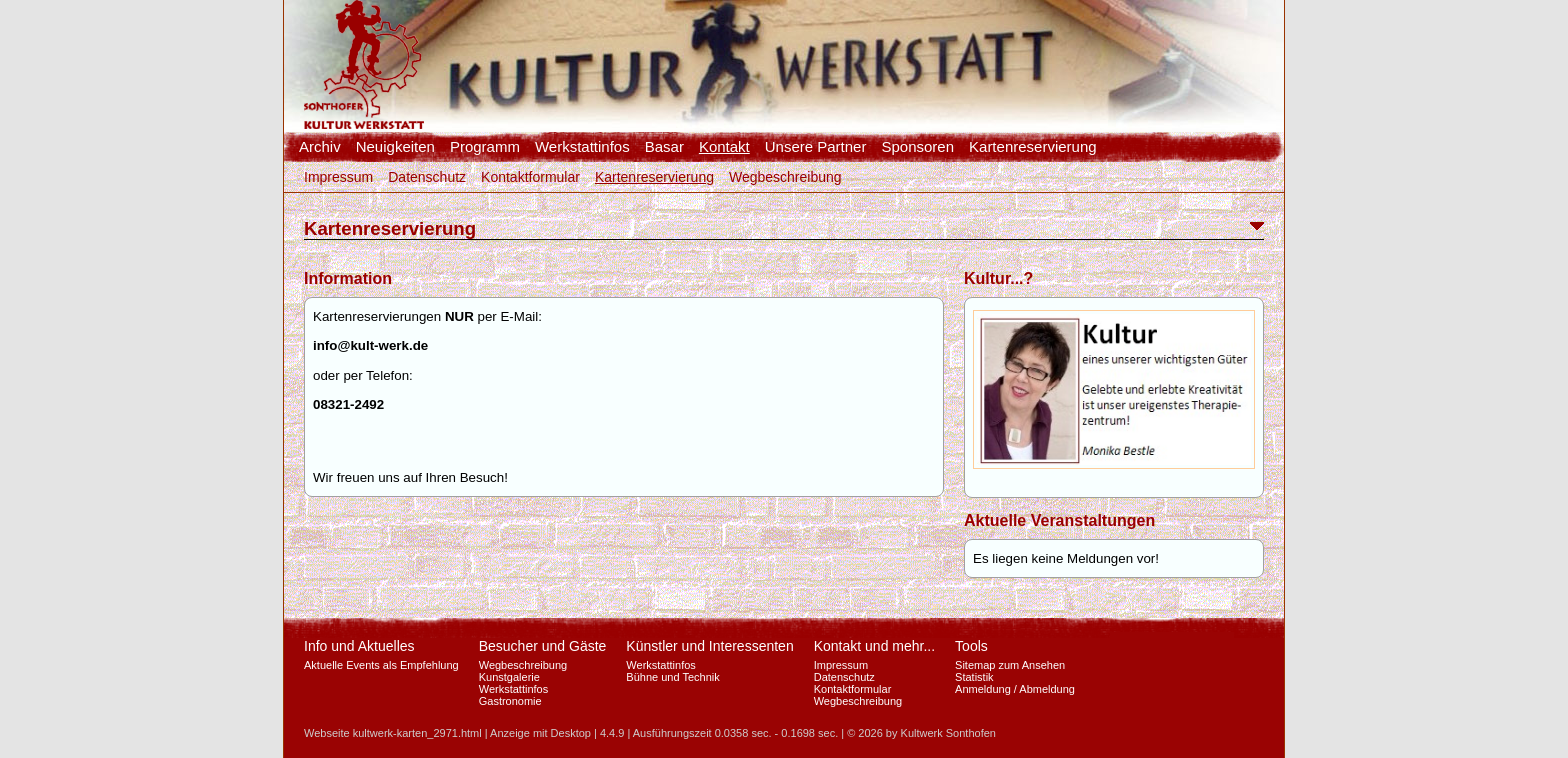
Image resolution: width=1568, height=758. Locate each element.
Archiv (320, 147)
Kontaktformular (530, 177)
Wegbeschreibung (785, 177)
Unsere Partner (816, 147)
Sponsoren (917, 147)
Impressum (338, 177)
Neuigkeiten (395, 147)
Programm (485, 147)
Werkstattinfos (582, 147)
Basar (664, 147)
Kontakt (724, 147)
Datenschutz (427, 177)
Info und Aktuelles (359, 646)
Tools (971, 646)
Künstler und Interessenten (709, 646)
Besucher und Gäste (543, 646)
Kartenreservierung (1033, 147)
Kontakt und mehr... (874, 646)
